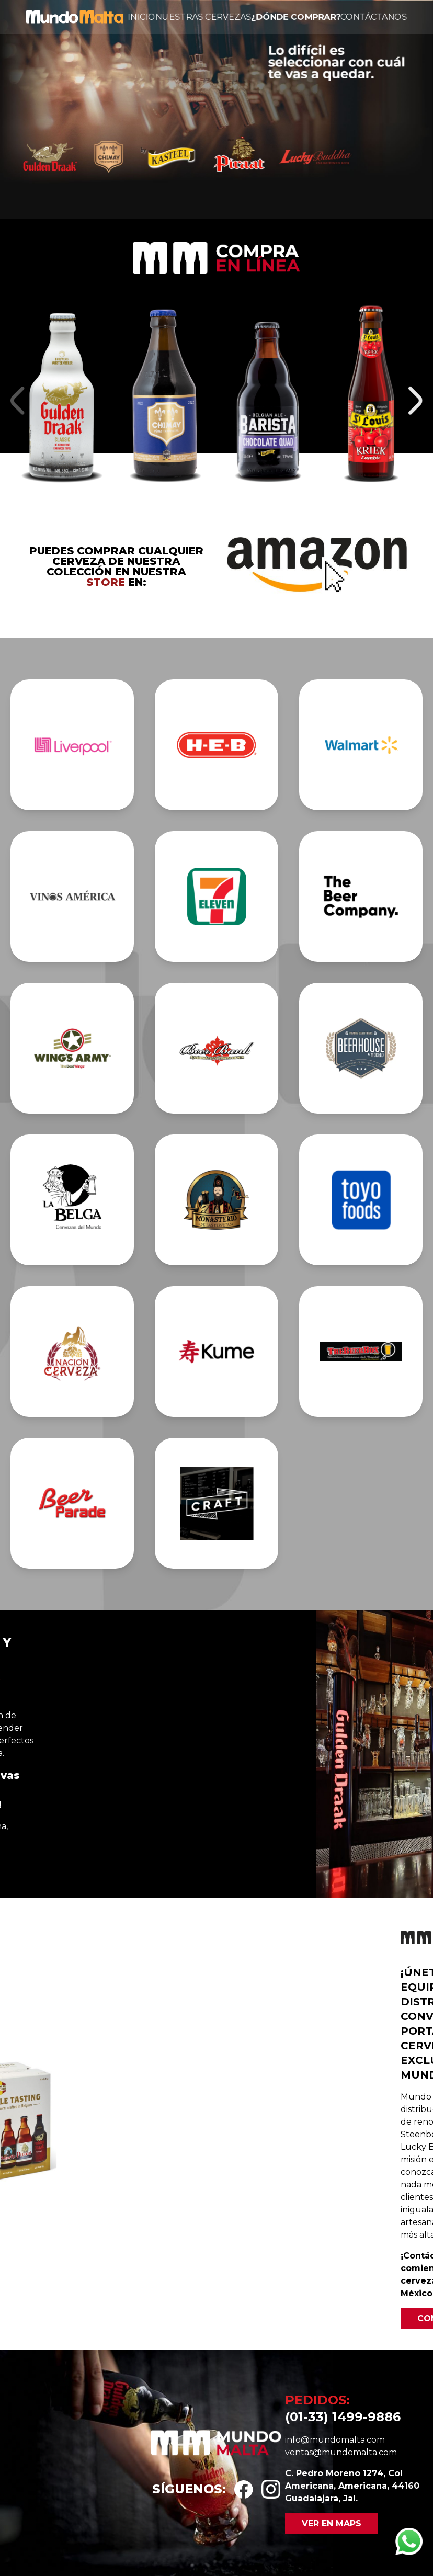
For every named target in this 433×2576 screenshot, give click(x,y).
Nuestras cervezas (203, 17)
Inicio (141, 17)
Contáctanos (373, 16)
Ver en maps (331, 2523)
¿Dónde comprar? (295, 17)
